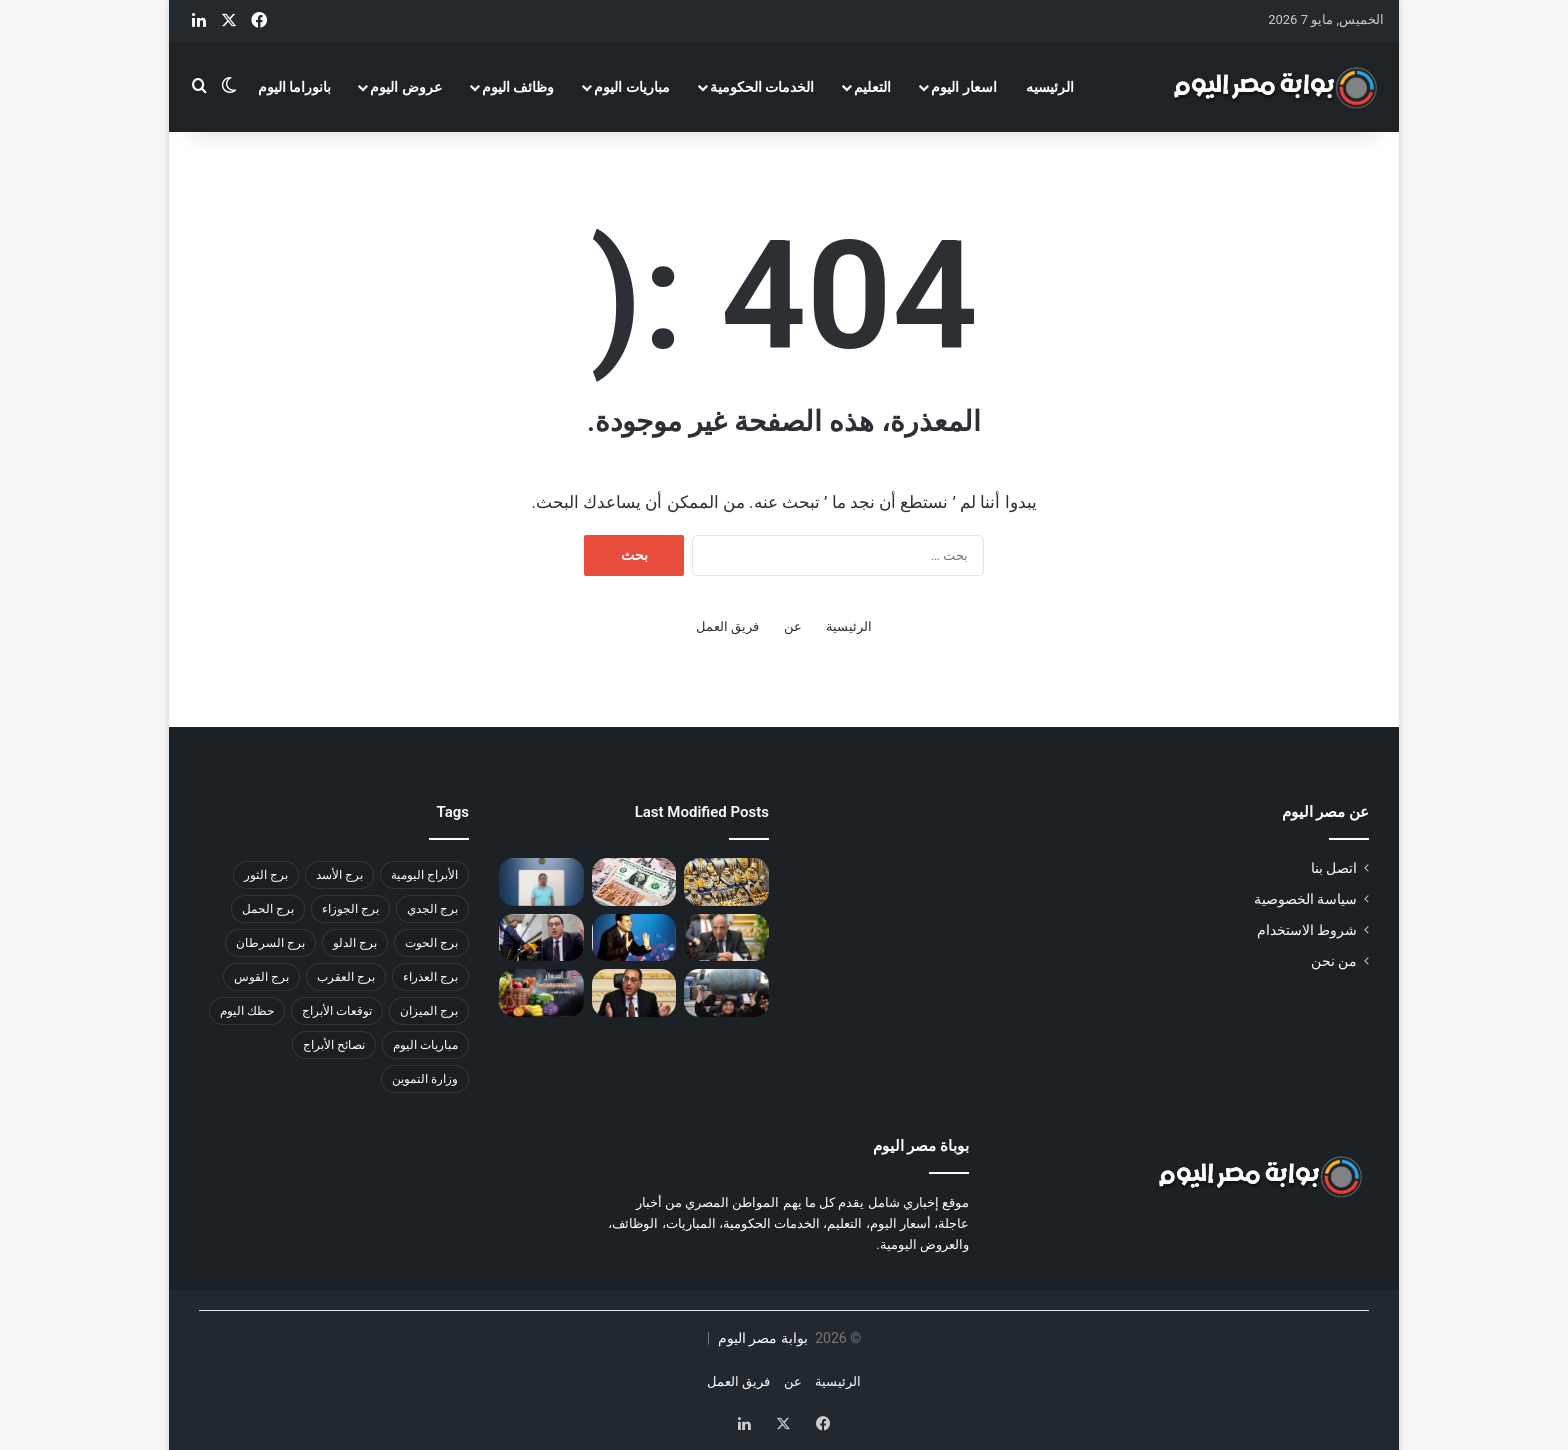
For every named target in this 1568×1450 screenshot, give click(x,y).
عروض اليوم (405, 87)
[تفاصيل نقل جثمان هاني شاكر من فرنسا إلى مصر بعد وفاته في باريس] (634, 938)
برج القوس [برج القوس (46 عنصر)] (261, 977)
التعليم (872, 87)
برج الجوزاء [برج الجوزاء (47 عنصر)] (350, 909)
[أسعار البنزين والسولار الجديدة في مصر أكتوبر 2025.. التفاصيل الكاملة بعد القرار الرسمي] (541, 938)
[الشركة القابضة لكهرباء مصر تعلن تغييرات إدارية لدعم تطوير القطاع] (726, 938)
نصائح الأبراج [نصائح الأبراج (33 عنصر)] (334, 1045)
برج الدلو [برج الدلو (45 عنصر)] (355, 943)
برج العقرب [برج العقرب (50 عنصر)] (346, 977)
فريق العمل (727, 626)
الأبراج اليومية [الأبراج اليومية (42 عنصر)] (424, 875)
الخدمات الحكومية (762, 87)
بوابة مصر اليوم (760, 1338)
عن (793, 626)
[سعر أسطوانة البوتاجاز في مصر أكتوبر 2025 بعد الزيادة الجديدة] (726, 993)
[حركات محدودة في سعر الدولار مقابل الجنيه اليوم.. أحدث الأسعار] (634, 882)
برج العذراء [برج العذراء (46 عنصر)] (430, 977)
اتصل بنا (1334, 868)
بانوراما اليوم (294, 87)
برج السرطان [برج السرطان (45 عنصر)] (270, 943)
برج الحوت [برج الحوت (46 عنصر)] (431, 943)
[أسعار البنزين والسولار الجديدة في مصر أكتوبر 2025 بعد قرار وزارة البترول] (634, 993)
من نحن (1334, 961)
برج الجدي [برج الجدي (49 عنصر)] (432, 909)
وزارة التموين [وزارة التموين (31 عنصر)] (425, 1079)
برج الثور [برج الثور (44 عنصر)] (266, 875)
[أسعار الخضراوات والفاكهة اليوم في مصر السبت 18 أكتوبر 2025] (541, 993)
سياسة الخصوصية (1305, 899)
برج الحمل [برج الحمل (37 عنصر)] (268, 909)
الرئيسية (849, 626)
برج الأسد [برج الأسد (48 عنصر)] (339, 875)
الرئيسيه (1050, 87)
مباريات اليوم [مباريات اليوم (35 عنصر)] (425, 1045)
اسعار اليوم (963, 87)
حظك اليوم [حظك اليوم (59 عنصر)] (247, 1011)
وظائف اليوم (518, 87)
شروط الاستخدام (1307, 930)
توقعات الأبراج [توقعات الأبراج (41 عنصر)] (337, 1011)
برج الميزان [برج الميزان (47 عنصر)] (429, 1011)
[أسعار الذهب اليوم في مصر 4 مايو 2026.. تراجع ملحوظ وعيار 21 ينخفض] (726, 882)
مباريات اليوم (631, 87)
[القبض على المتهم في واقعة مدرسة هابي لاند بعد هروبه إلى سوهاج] (541, 882)
